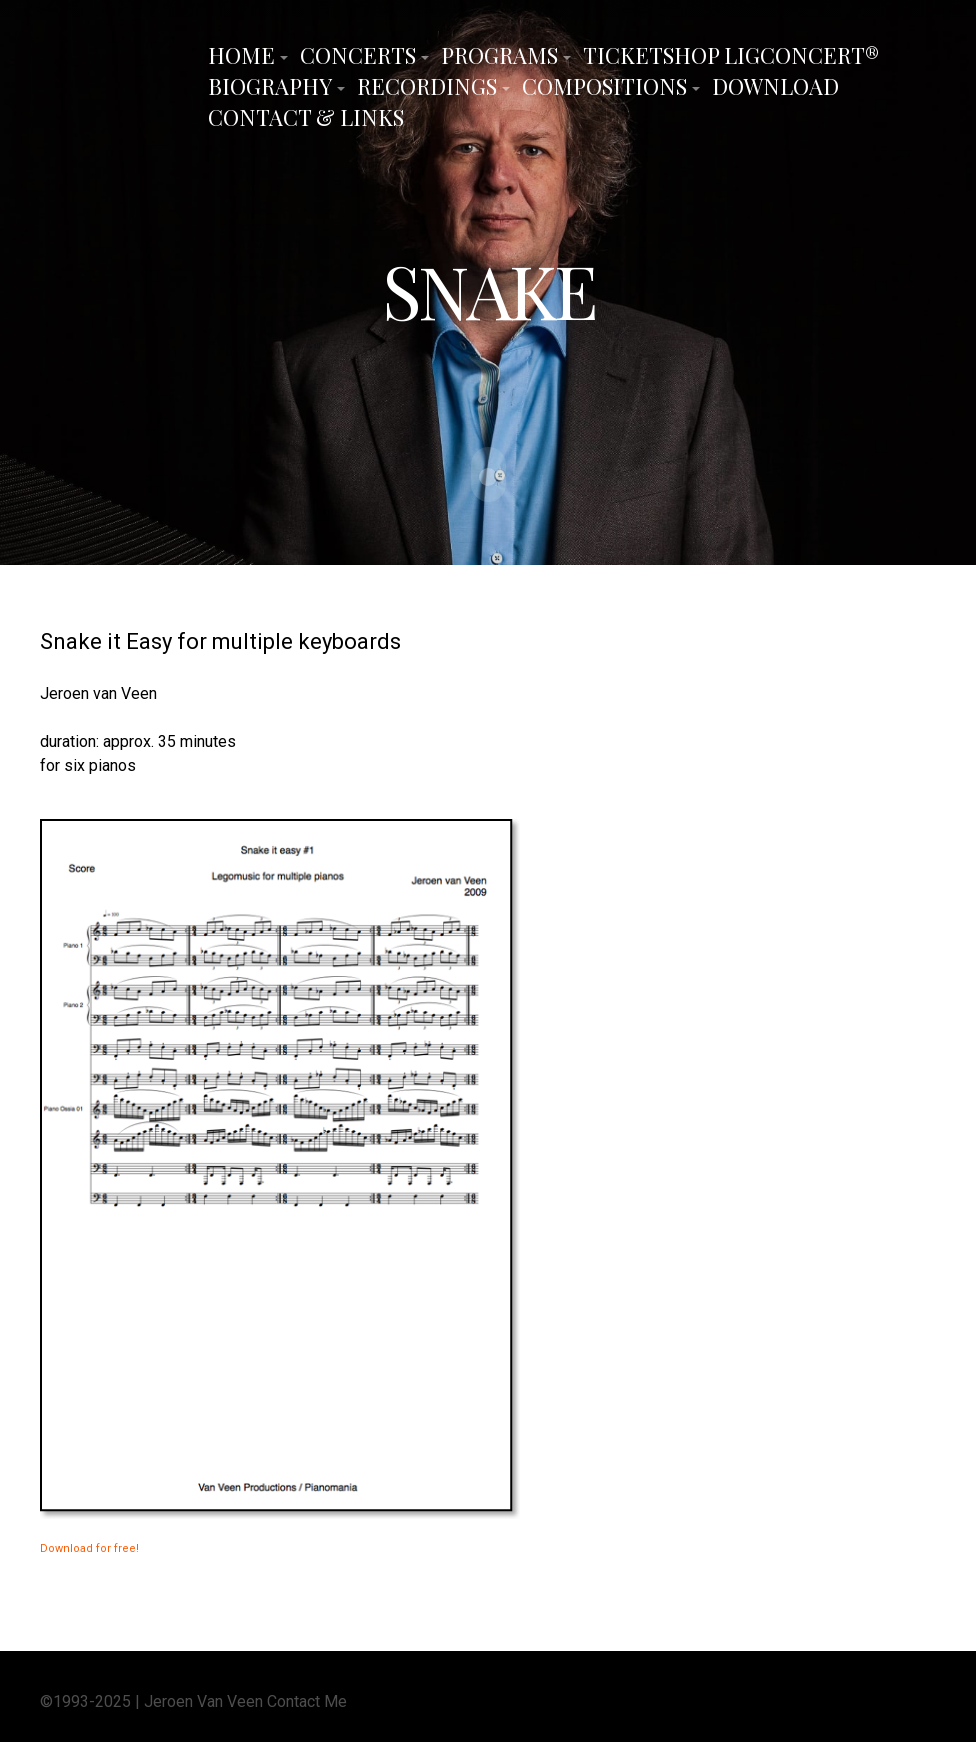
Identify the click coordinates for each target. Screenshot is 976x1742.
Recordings (427, 86)
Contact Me (307, 1699)
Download (775, 86)
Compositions (604, 86)
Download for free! (89, 1547)
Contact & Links (306, 117)
